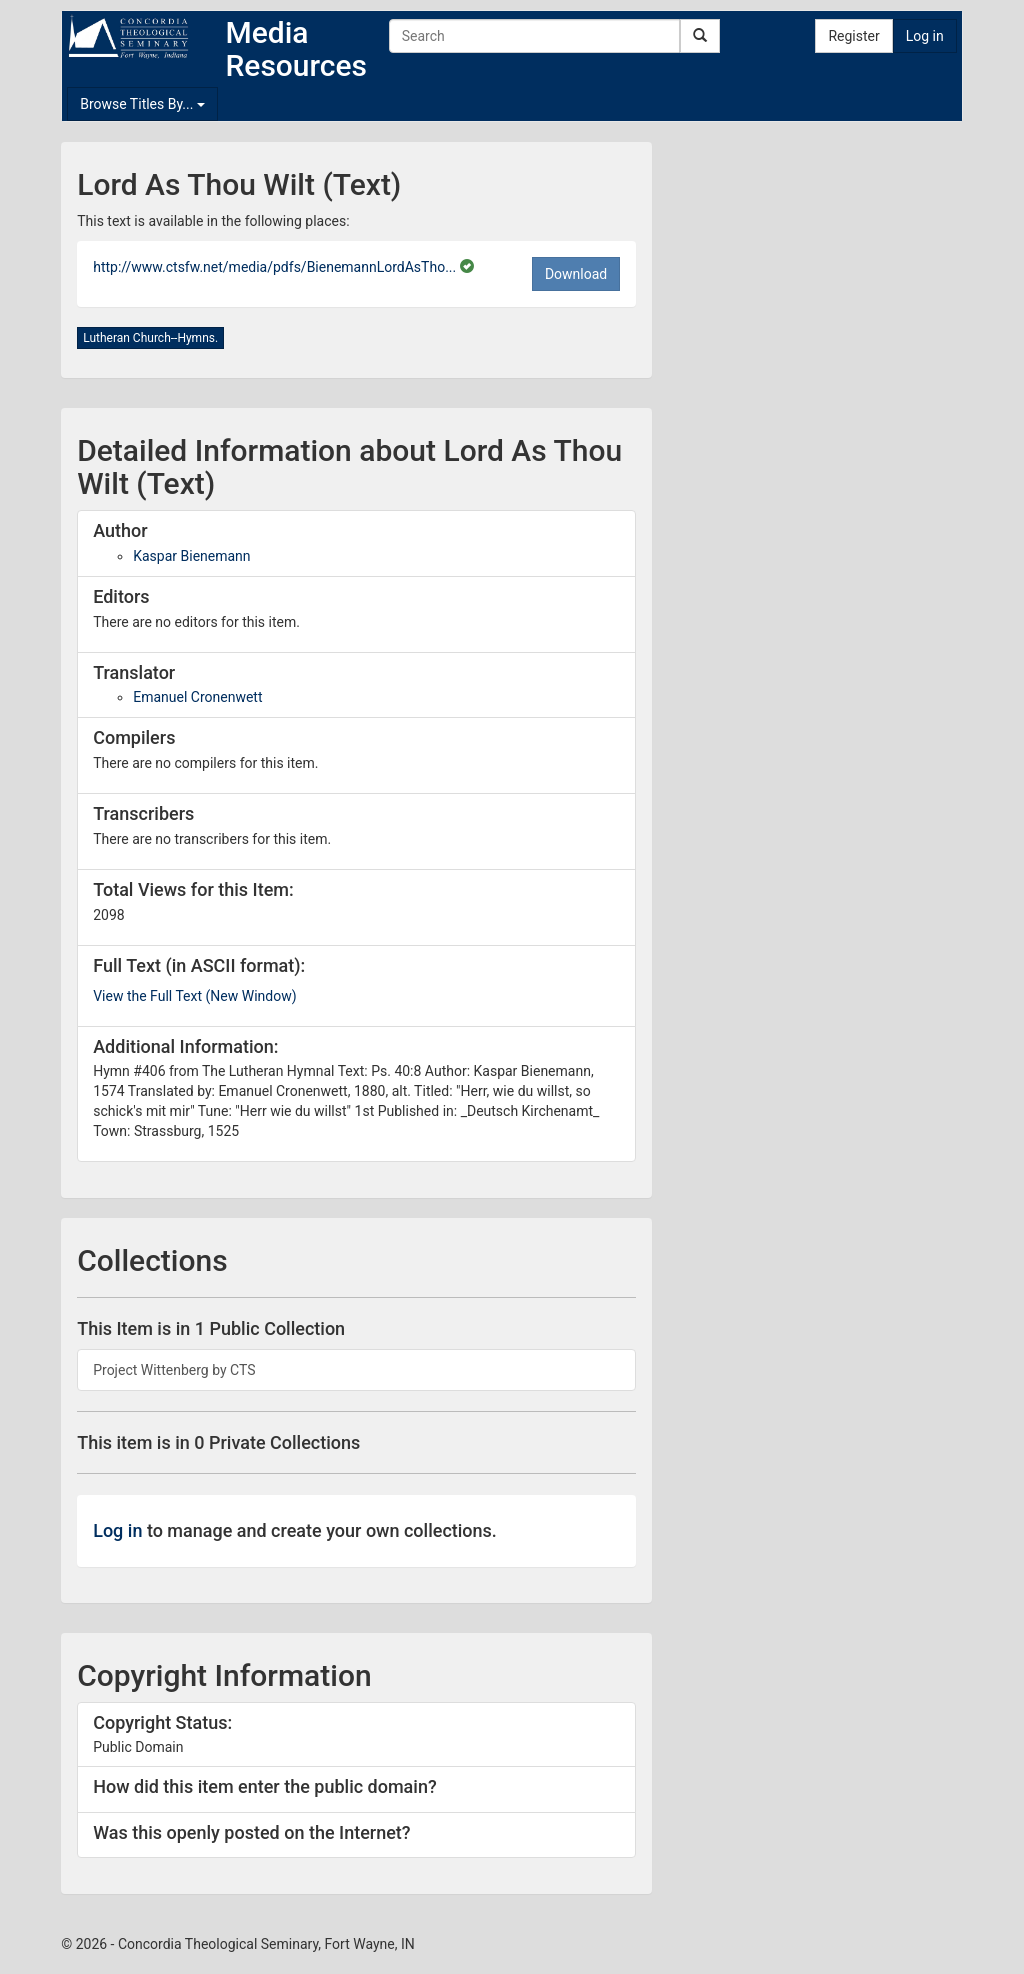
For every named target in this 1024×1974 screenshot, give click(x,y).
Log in (925, 36)
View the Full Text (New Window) (194, 996)
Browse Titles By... (142, 104)
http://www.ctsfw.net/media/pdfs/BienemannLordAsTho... (276, 267)
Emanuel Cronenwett (197, 697)
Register (853, 36)
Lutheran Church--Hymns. (150, 338)
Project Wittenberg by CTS (174, 1370)
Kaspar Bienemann (191, 556)
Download (576, 274)
